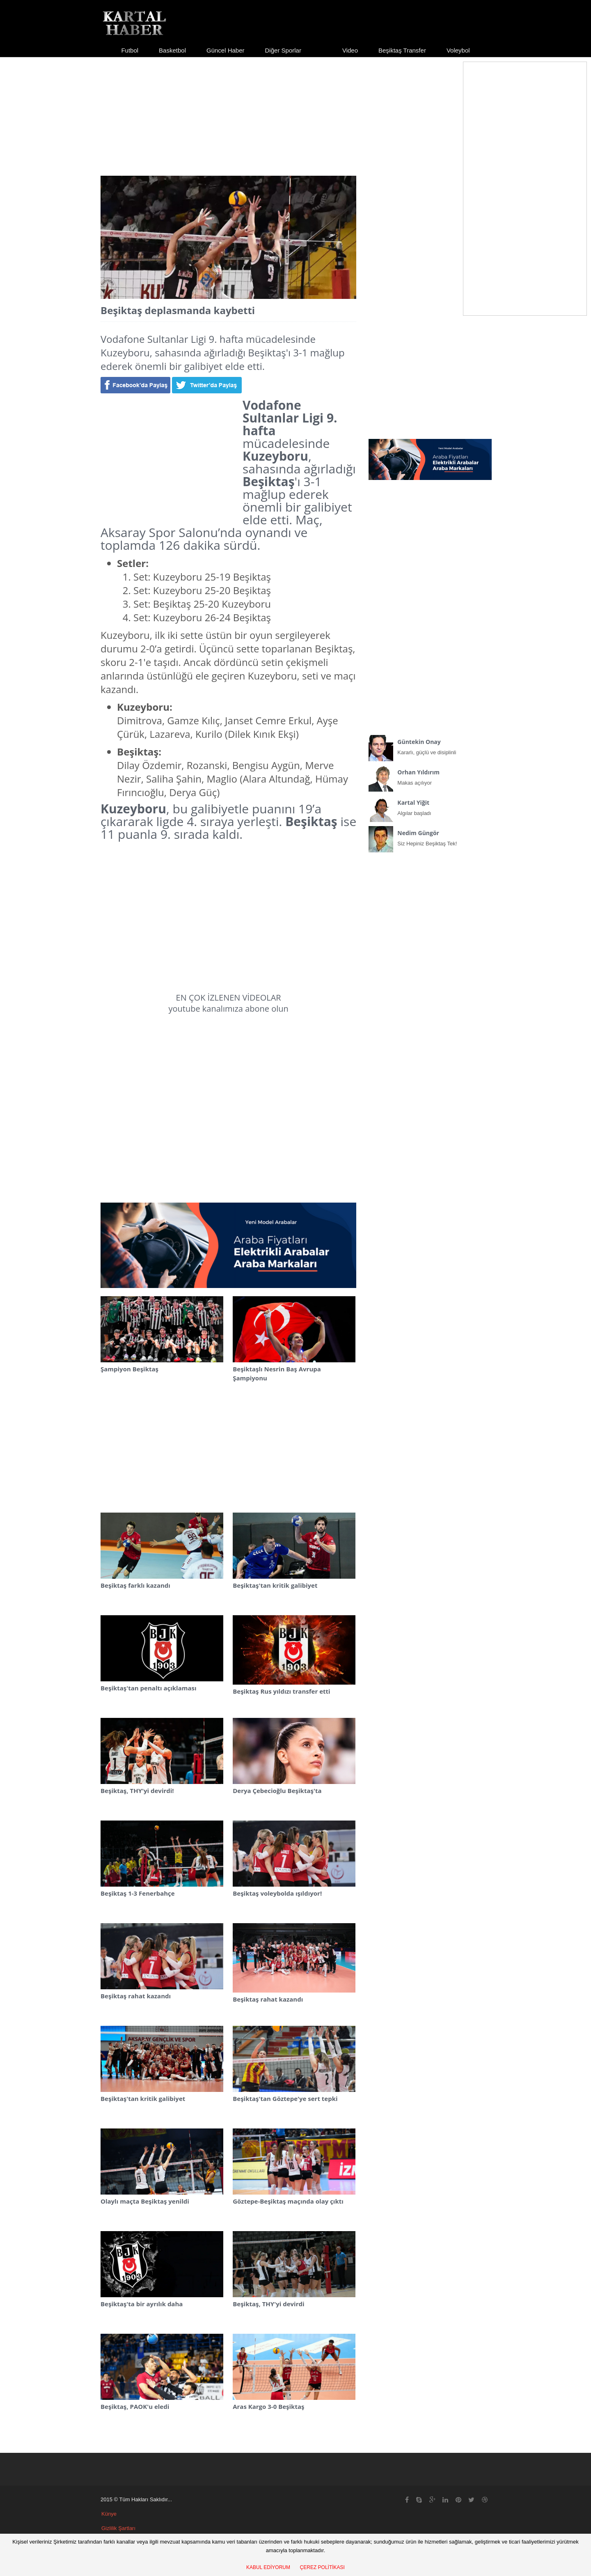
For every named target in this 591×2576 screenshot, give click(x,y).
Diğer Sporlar (283, 50)
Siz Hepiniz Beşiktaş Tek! (430, 836)
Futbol (129, 50)
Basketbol (172, 50)
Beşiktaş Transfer (402, 50)
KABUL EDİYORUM (268, 2567)
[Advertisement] (295, 109)
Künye (109, 2514)
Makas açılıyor (430, 775)
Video (350, 50)
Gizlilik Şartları (118, 2528)
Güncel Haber (225, 50)
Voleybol (458, 50)
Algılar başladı (430, 806)
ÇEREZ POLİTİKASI (322, 2567)
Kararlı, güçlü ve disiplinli (430, 745)
